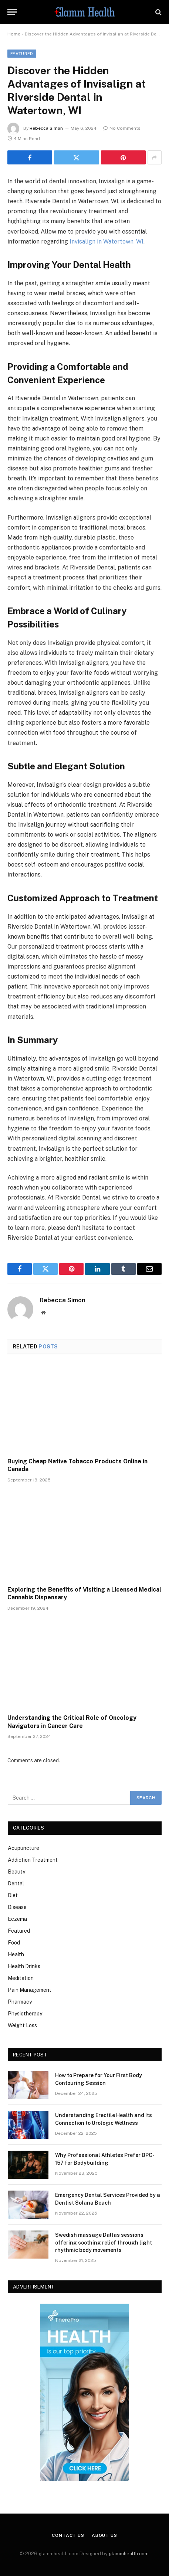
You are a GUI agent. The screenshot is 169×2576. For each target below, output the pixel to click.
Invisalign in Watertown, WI (106, 241)
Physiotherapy (25, 2014)
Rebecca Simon (46, 128)
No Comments (122, 128)
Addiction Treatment (33, 1860)
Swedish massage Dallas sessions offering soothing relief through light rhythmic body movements (103, 2242)
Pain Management (29, 1990)
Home (13, 34)
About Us (104, 2535)
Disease (17, 1907)
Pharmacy (20, 2002)
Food (14, 1943)
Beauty (16, 1872)
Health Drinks (24, 1966)
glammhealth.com (129, 2553)
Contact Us (68, 2535)
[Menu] (12, 12)
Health (16, 1954)
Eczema (17, 1919)
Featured (21, 53)
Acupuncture (23, 1848)
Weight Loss (22, 2025)
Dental (16, 1883)
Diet (13, 1895)
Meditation (21, 1978)
